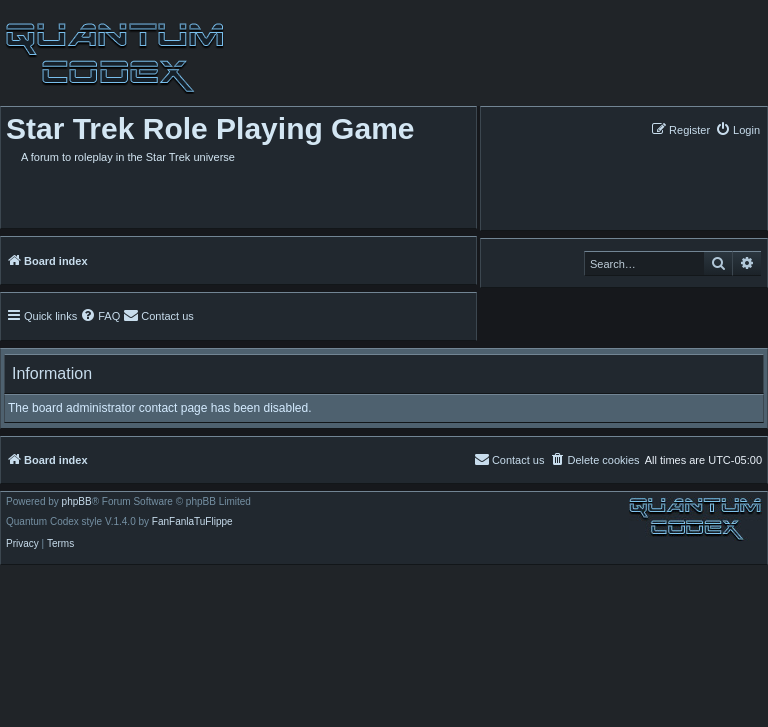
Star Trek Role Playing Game (210, 128)
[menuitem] (737, 129)
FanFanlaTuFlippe (192, 522)
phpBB (77, 502)
